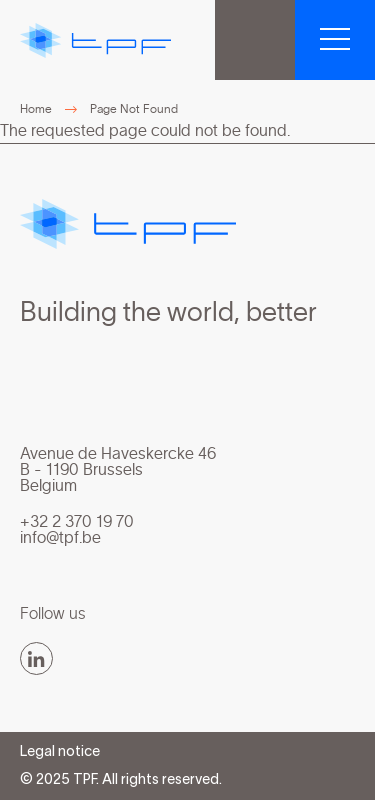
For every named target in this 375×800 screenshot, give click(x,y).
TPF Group (255, 40)
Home (36, 109)
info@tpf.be (60, 538)
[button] (335, 40)
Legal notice (60, 752)
